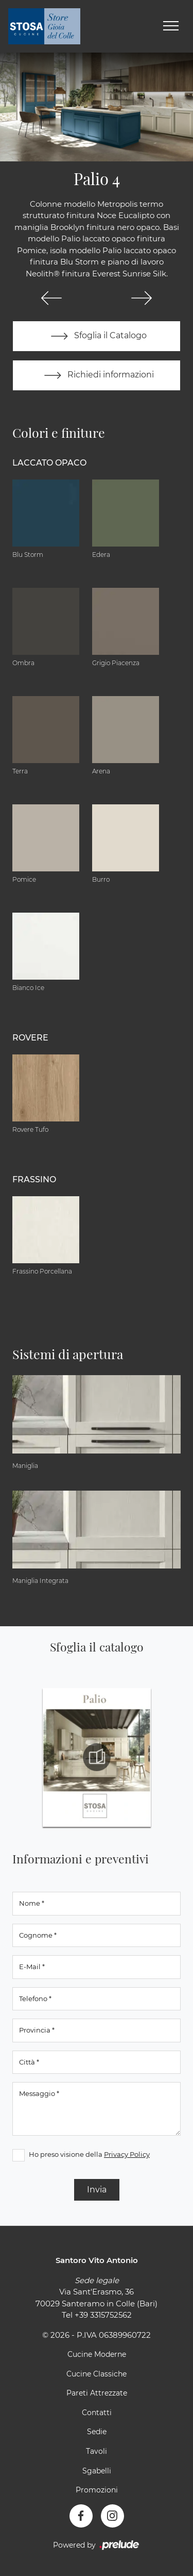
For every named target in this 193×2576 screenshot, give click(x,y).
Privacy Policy (127, 2154)
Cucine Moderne (96, 2354)
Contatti (97, 2412)
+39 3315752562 (103, 2315)
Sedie (97, 2431)
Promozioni (97, 2490)
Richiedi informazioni (97, 375)
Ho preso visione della (89, 2154)
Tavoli (96, 2451)
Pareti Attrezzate (96, 2393)
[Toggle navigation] (171, 26)
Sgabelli (96, 2470)
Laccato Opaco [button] (49, 463)
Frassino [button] (34, 1179)
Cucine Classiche (96, 2374)
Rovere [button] (30, 1038)
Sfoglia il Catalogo (96, 336)
